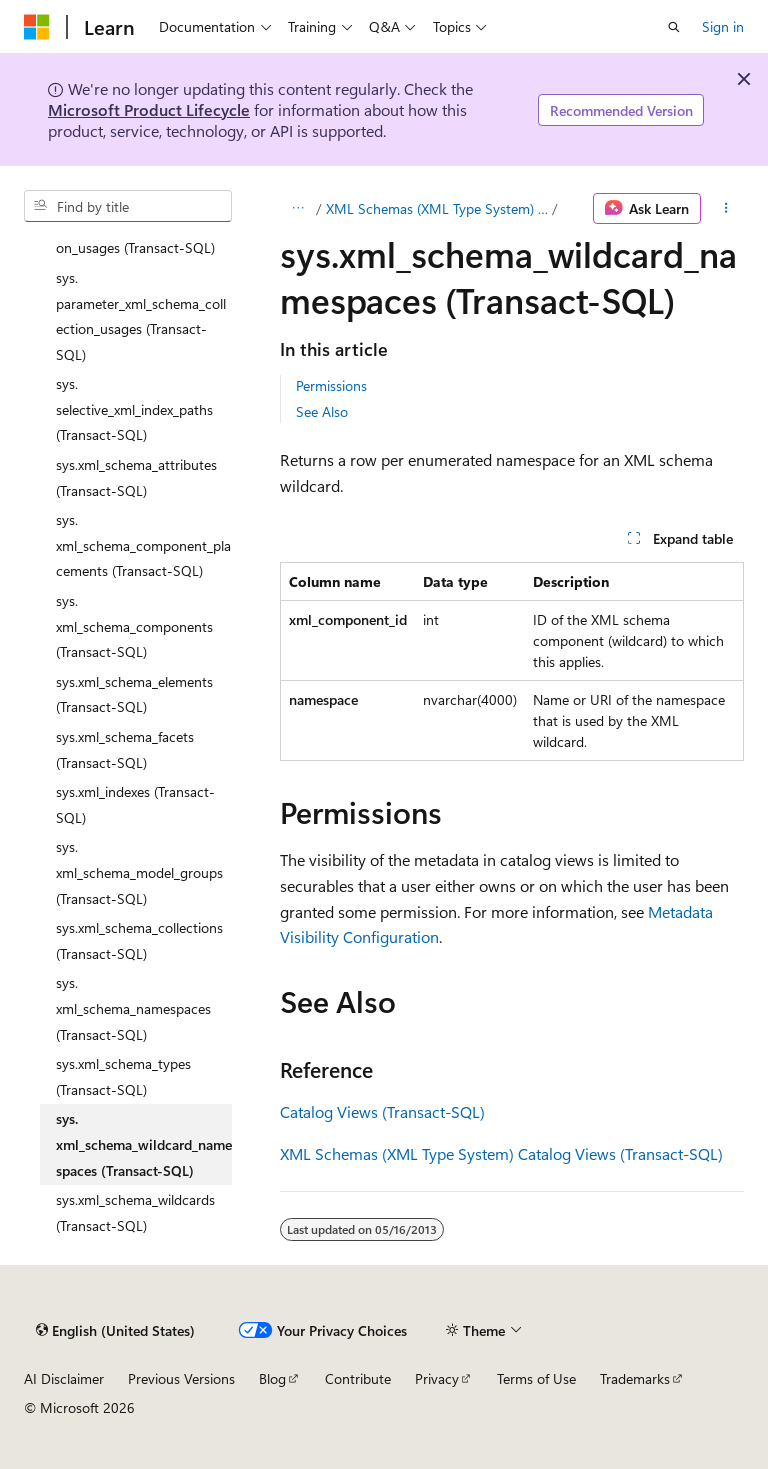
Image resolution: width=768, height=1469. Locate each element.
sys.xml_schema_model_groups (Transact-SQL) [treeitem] (139, 872)
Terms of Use (536, 1378)
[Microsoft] (37, 27)
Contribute (358, 1378)
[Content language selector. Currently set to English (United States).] (115, 1330)
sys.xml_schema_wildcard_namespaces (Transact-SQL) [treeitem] (144, 1144)
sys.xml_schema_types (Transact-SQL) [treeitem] (123, 1076)
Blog (272, 1378)
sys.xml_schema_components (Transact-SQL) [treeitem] (134, 626)
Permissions (331, 385)
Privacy (437, 1378)
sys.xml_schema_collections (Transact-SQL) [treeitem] (139, 940)
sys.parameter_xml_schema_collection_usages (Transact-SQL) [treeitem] (141, 316)
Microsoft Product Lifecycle (149, 109)
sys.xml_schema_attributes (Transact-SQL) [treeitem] (136, 477)
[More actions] (726, 209)
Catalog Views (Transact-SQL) (382, 1111)
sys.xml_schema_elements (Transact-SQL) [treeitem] (134, 694)
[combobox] (128, 206)
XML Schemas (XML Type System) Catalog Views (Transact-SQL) (437, 208)
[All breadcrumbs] (297, 209)
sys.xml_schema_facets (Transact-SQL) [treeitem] (125, 749)
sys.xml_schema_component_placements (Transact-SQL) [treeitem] (143, 545)
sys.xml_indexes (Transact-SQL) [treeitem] (135, 804)
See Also (322, 411)
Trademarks (635, 1378)
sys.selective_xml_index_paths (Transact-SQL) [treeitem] (134, 409)
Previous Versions (181, 1378)
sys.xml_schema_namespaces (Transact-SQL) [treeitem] (133, 1008)
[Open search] (674, 27)
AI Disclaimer (64, 1378)
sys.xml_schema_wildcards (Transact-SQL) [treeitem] (135, 1212)
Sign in (723, 26)
